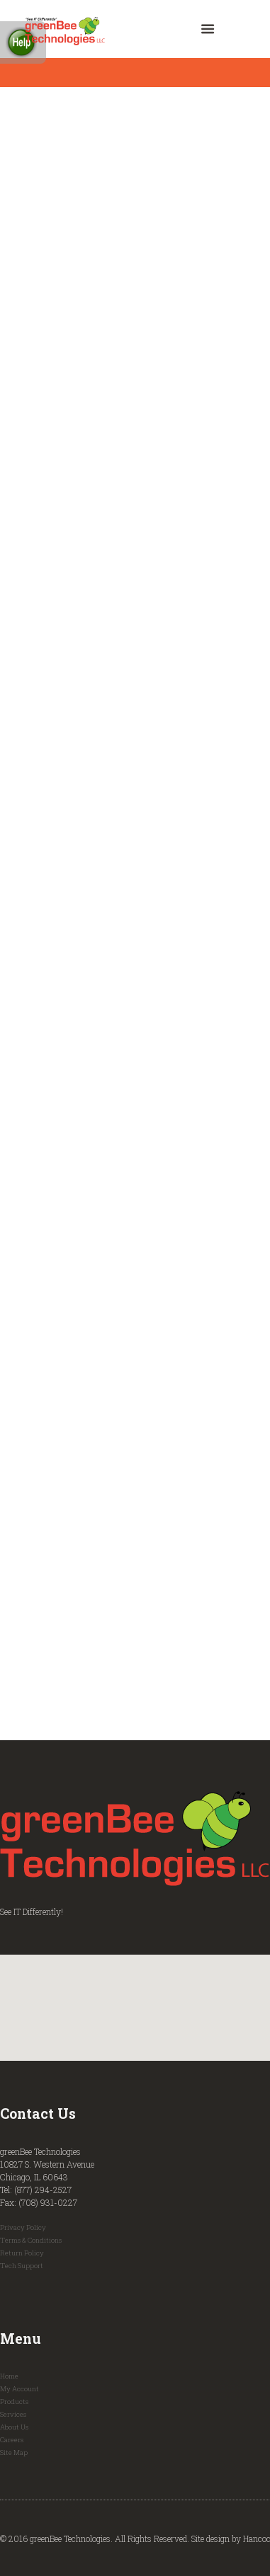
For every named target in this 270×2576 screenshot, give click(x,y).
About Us (14, 2427)
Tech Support (21, 2265)
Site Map (14, 2452)
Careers (11, 2439)
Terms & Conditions (31, 2240)
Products (14, 2401)
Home (9, 2376)
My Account (19, 2388)
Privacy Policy (23, 2227)
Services (13, 2414)
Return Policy (22, 2253)
